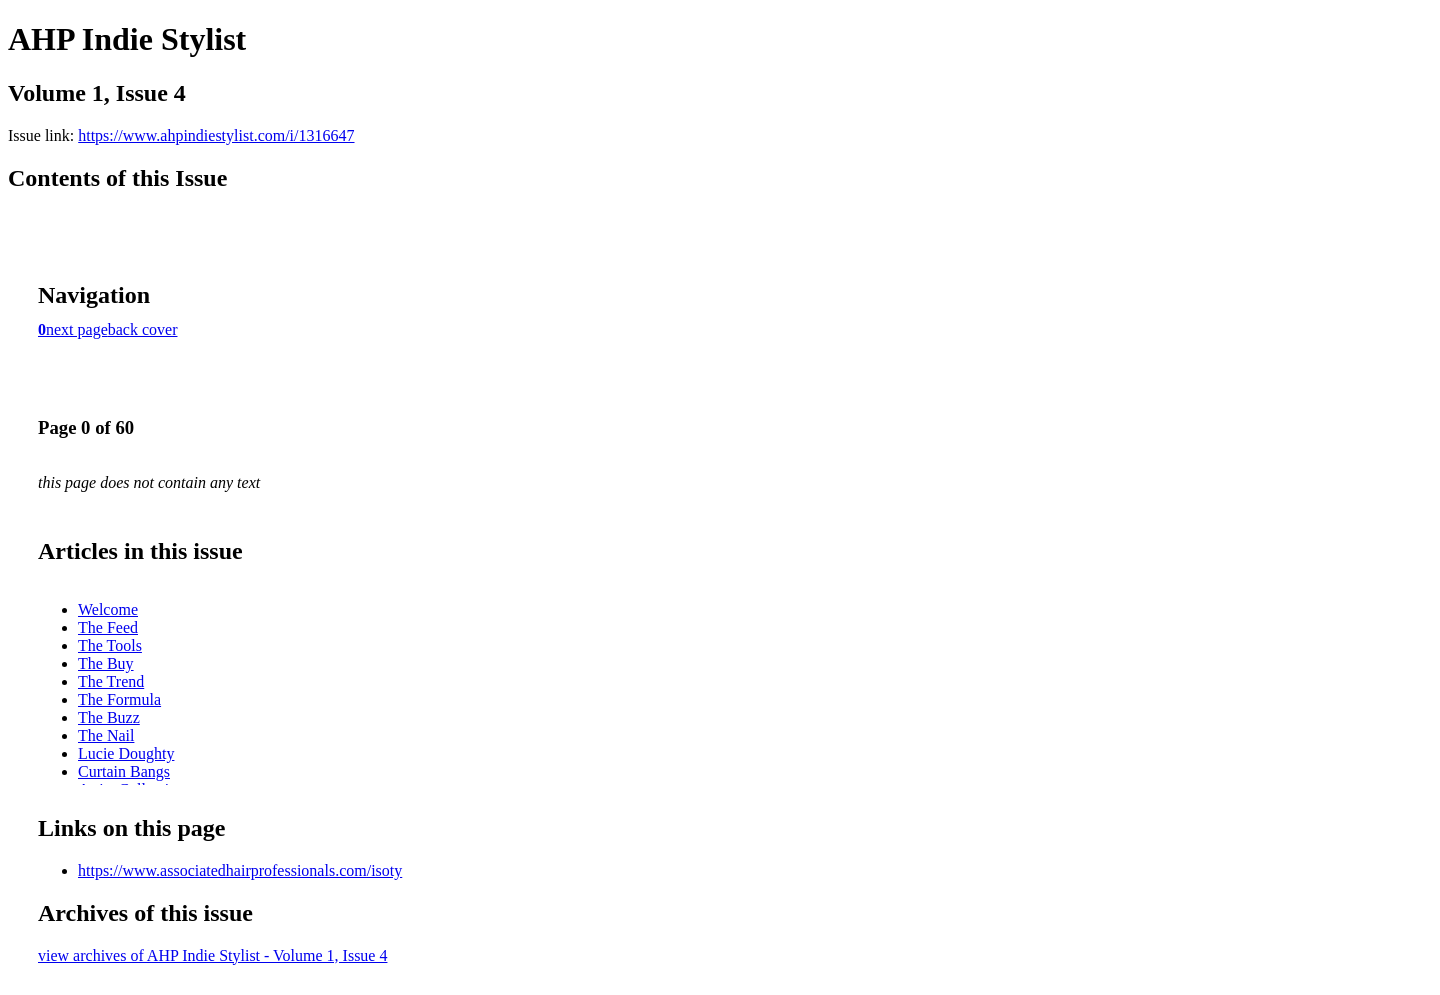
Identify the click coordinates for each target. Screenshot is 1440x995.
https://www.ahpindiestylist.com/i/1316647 (216, 135)
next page (77, 329)
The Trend (111, 681)
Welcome (108, 609)
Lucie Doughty (126, 753)
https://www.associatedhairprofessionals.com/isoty (240, 870)
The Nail (106, 735)
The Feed (108, 627)
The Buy (106, 663)
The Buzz (109, 717)
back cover (143, 329)
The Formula (119, 699)
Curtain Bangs (124, 771)
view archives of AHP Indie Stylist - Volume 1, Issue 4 (212, 955)
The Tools (110, 645)
